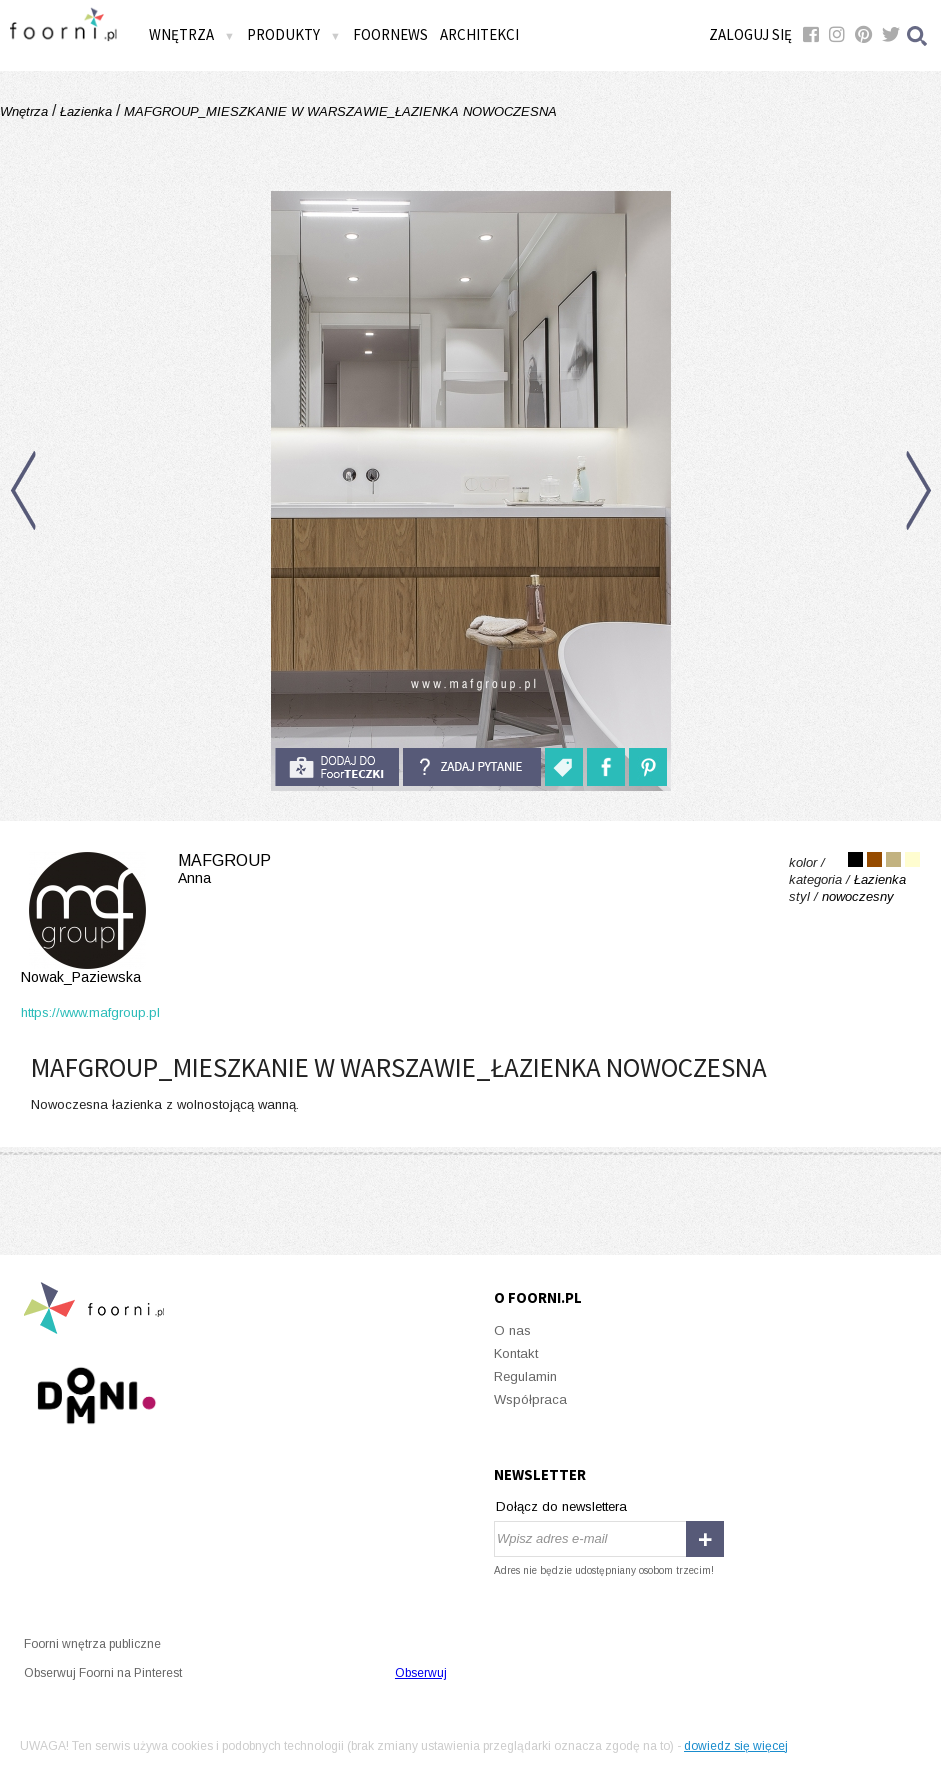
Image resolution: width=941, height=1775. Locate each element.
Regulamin (525, 1376)
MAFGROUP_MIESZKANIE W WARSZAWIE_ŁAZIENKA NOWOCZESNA (338, 111)
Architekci (479, 34)
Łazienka (86, 111)
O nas (512, 1330)
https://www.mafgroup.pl (90, 1012)
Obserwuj (421, 1673)
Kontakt (516, 1353)
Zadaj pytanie (472, 767)
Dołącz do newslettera (561, 1506)
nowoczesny (858, 896)
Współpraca (530, 1399)
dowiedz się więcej (736, 1746)
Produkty (294, 34)
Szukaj (918, 35)
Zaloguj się (750, 34)
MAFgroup (146, 919)
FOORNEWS (390, 34)
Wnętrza (192, 34)
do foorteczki (337, 767)
